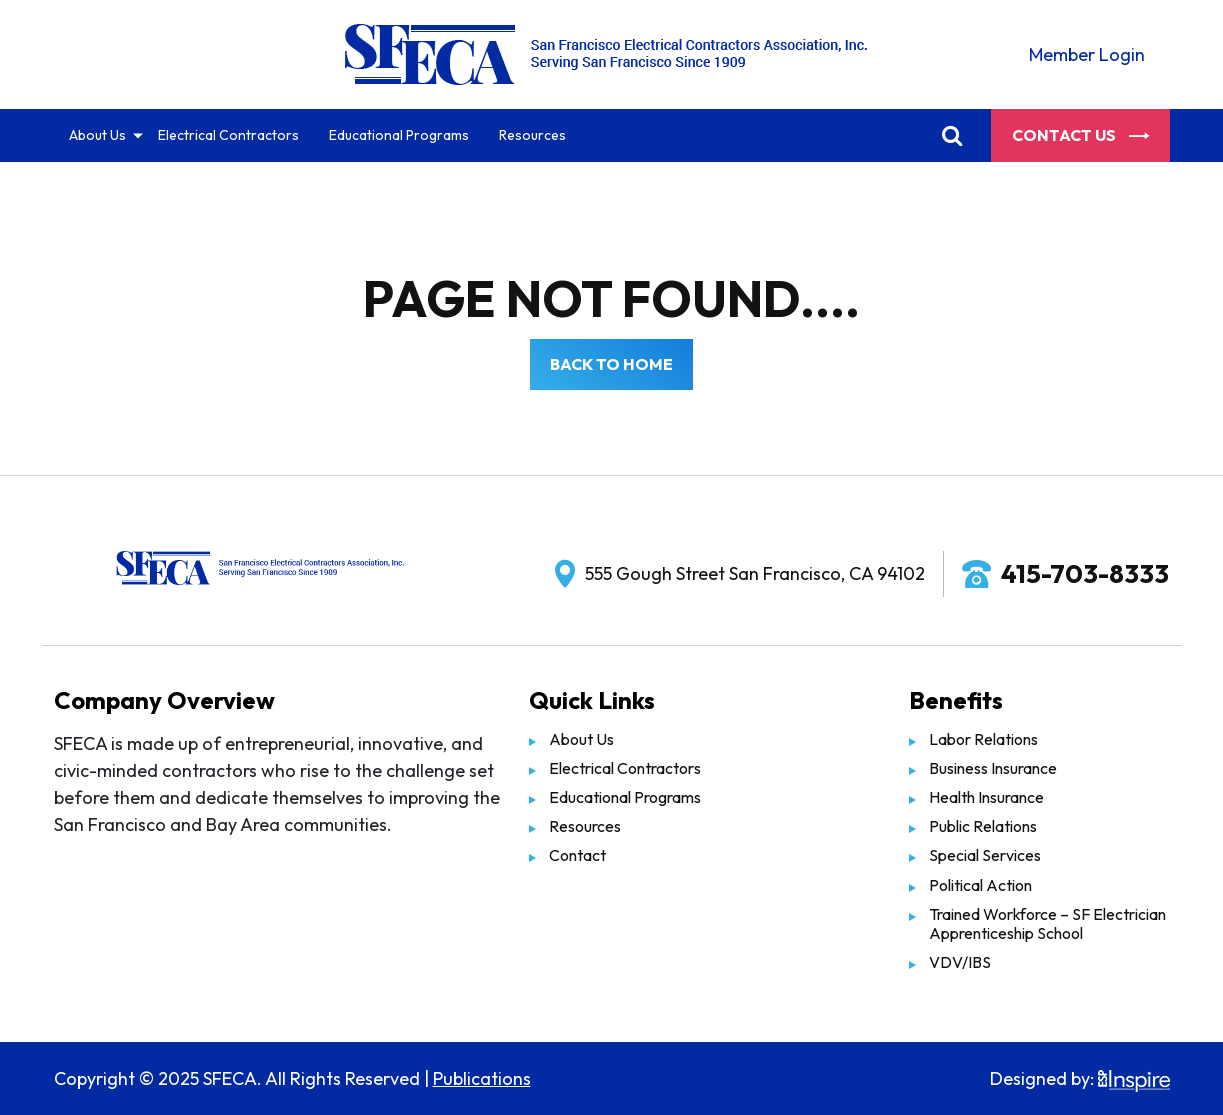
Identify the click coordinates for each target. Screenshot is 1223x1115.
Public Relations (983, 826)
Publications (482, 1078)
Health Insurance (986, 797)
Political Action (980, 885)
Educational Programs (399, 135)
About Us (97, 135)
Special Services (985, 855)
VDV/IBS (960, 962)
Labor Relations (983, 739)
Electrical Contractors (228, 135)
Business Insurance (993, 768)
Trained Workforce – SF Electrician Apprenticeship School (1047, 923)
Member (1087, 54)
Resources (532, 135)
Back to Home (611, 364)
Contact (577, 855)
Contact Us (1080, 135)
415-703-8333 (1085, 573)
